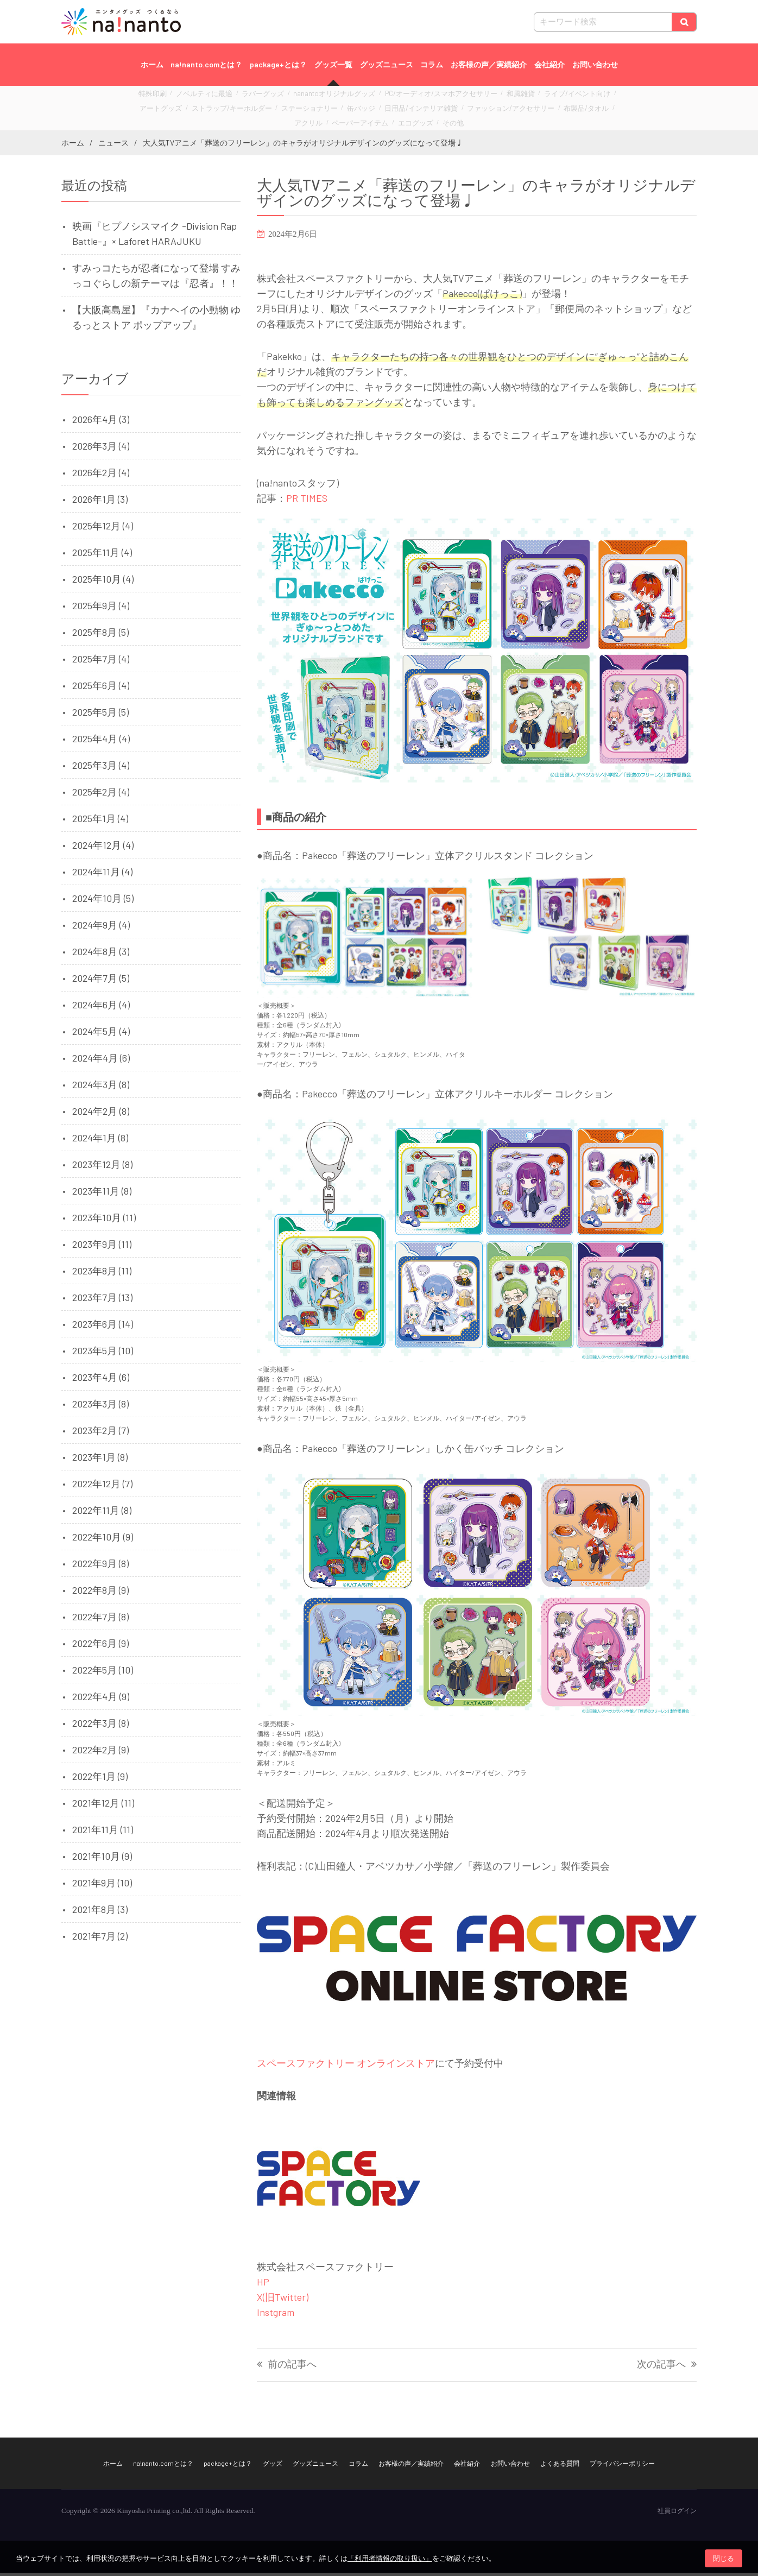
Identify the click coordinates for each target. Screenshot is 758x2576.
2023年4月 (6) (100, 1380)
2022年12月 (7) (102, 1487)
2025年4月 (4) (101, 742)
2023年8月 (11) (101, 1274)
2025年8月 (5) (100, 635)
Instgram (275, 2315)
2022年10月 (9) (102, 1540)
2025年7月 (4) (100, 662)
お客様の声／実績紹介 (489, 64)
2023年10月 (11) (104, 1221)
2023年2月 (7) (100, 1433)
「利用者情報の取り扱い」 (390, 2558)
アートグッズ (583, 97)
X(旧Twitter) (282, 2300)
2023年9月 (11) (101, 1247)
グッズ (272, 2466)
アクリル (530, 109)
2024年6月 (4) (101, 1008)
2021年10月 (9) (102, 1859)
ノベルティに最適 (205, 97)
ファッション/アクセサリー (425, 109)
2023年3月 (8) (100, 1407)
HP (263, 2285)
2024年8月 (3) (100, 955)
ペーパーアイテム (575, 109)
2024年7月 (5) (100, 981)
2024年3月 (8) (100, 1088)
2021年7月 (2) (100, 1939)
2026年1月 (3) (100, 502)
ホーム (152, 64)
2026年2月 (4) (100, 476)
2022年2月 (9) (100, 1753)
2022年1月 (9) (100, 1779)
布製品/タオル (490, 109)
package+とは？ (278, 64)
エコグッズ (365, 121)
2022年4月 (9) (100, 1700)
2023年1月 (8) (100, 1460)
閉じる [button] (723, 2558)
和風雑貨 (479, 97)
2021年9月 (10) (102, 1886)
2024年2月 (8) (100, 1114)
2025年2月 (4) (100, 795)
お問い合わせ (595, 64)
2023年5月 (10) (102, 1354)
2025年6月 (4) (100, 688)
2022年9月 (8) (100, 1567)
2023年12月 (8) (102, 1167)
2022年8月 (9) (100, 1593)
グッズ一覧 (333, 64)
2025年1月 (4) (100, 822)
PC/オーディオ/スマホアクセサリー (410, 97)
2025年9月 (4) (100, 609)
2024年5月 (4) (101, 1034)
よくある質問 (559, 2466)
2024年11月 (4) (102, 875)
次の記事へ (661, 2368)
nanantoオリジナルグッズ (318, 97)
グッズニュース (386, 64)
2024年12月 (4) (103, 848)
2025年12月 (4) (102, 529)
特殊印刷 (160, 97)
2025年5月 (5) (100, 715)
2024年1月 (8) (100, 1141)
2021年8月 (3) (100, 1912)
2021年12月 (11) (103, 1806)
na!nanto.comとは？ (206, 64)
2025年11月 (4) (102, 555)
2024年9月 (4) (101, 928)
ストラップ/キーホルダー (183, 109)
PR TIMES (306, 501)
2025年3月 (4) (100, 768)
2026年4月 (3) (100, 422)
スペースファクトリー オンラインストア (346, 2066)
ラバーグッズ (256, 97)
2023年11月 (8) (101, 1194)
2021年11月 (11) (102, 1833)
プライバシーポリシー (622, 2466)
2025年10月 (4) (103, 582)
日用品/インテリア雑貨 (347, 109)
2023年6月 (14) (102, 1327)
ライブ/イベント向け (528, 97)
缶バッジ (295, 109)
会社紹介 (549, 64)
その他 (399, 121)
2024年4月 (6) (101, 1061)
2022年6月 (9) (100, 1646)
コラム (431, 64)
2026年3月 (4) (100, 449)
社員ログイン (677, 2514)
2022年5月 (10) (102, 1673)
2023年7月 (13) (102, 1300)
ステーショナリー (250, 109)
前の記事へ (292, 2368)
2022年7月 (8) (100, 1620)
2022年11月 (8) (101, 1513)
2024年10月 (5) (103, 901)
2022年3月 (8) (100, 1726)
